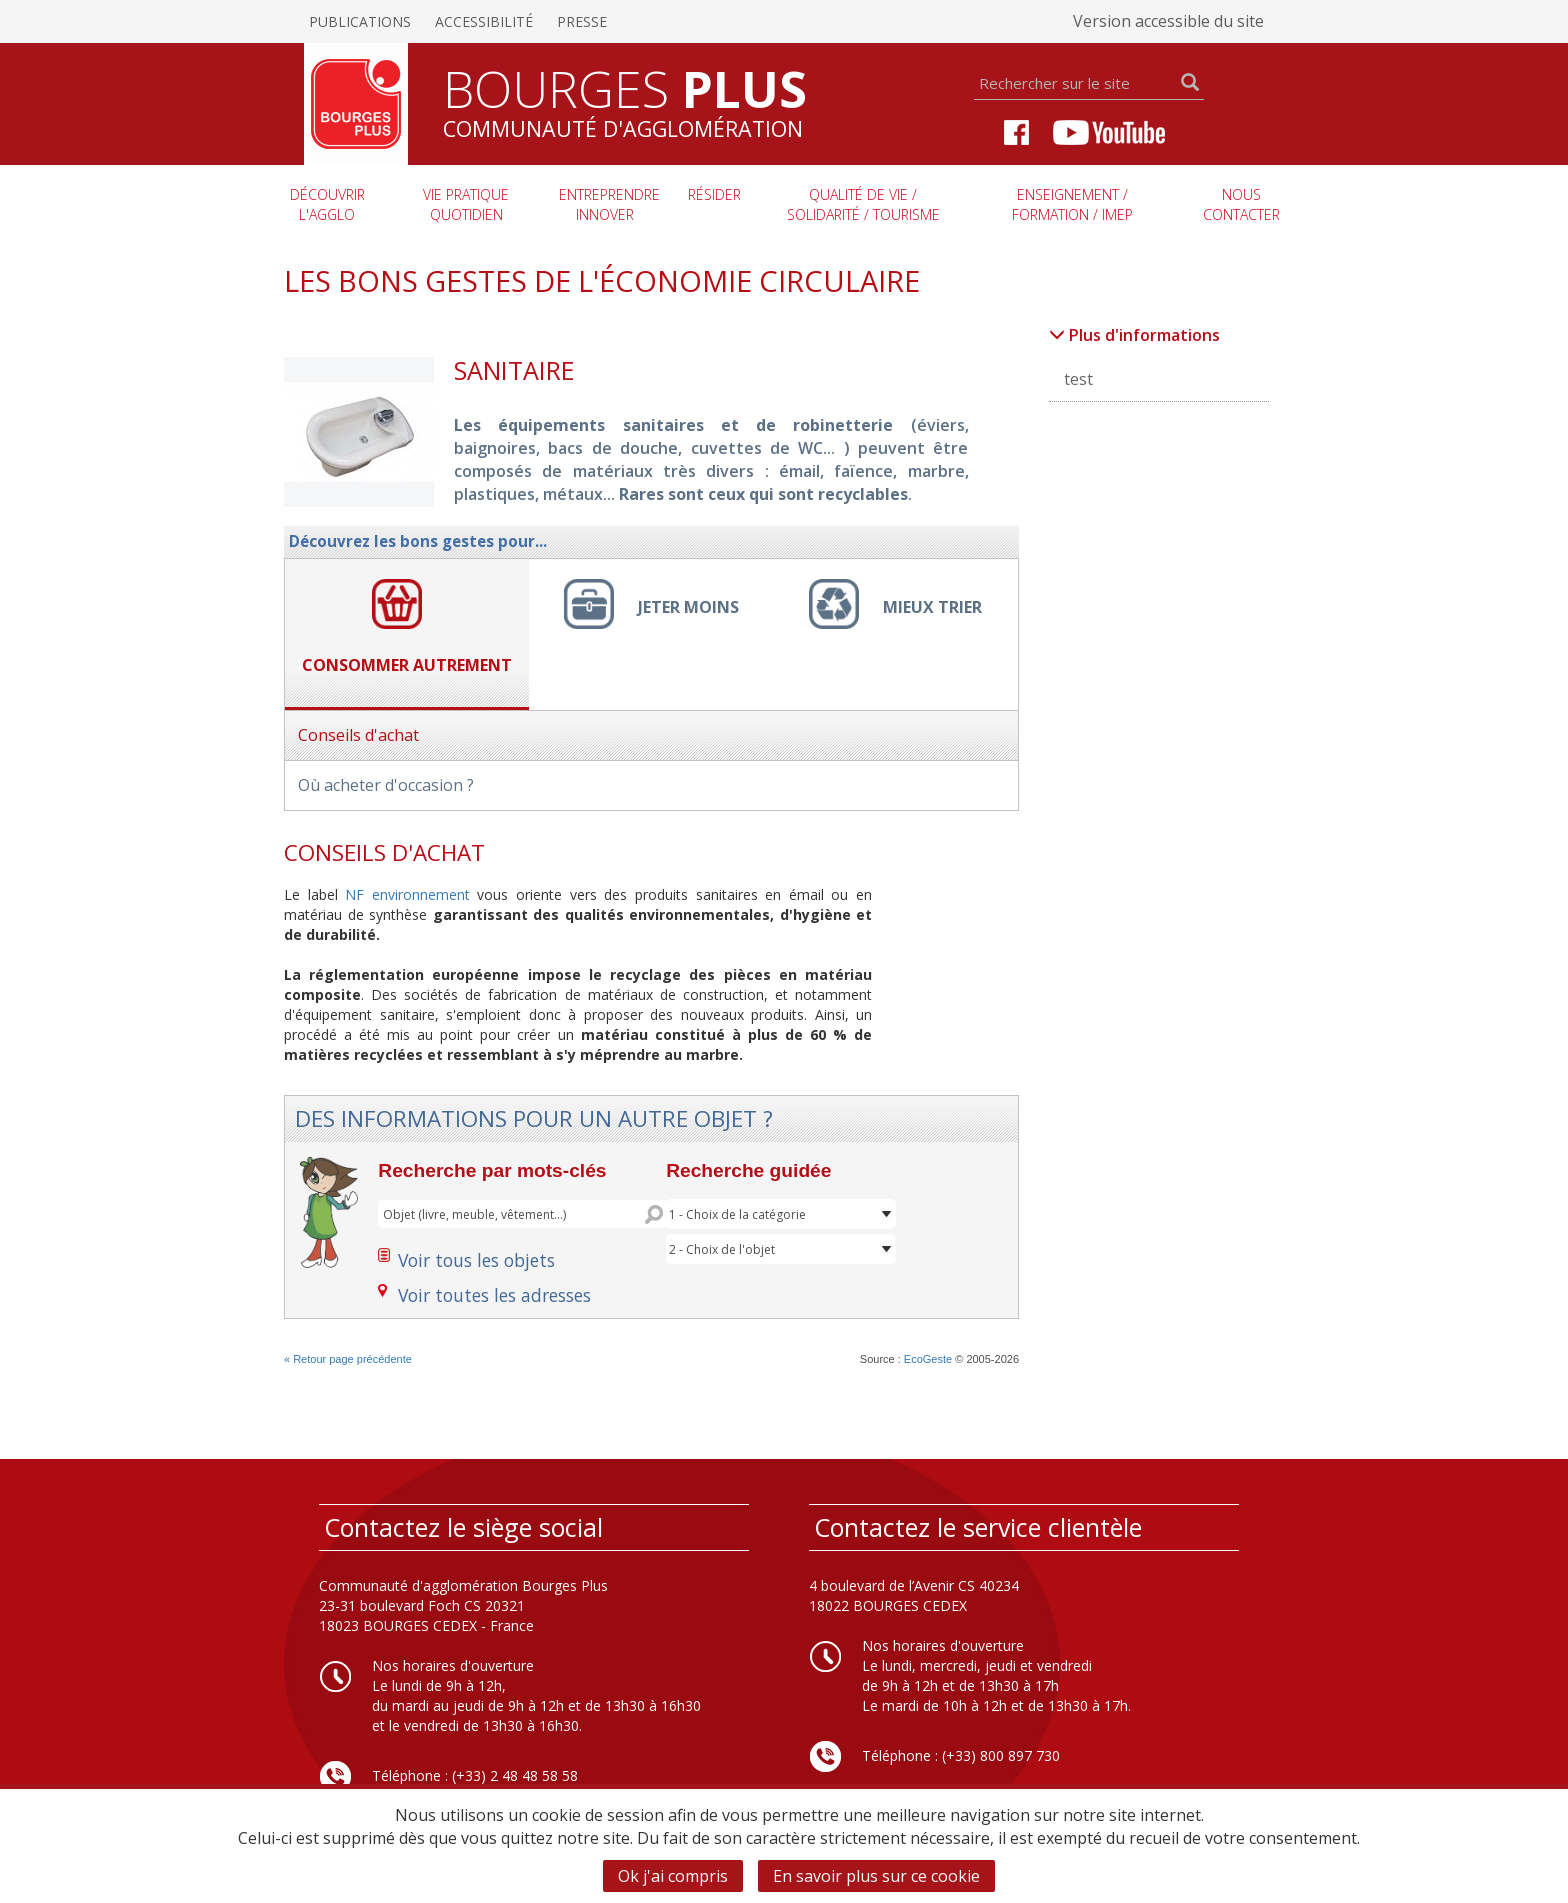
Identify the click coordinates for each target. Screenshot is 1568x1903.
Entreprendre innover (609, 204)
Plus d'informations (1134, 335)
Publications (360, 21)
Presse (582, 21)
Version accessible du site (1168, 21)
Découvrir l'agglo (327, 204)
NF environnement (407, 894)
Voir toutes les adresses (494, 1295)
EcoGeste (928, 1359)
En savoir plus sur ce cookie (876, 1876)
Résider (714, 194)
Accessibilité (484, 21)
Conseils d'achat (358, 735)
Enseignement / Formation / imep (1072, 204)
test (1078, 379)
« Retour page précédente (348, 1359)
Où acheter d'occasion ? (386, 785)
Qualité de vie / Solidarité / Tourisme (863, 204)
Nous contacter (1241, 204)
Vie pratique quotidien (466, 204)
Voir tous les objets (476, 1260)
